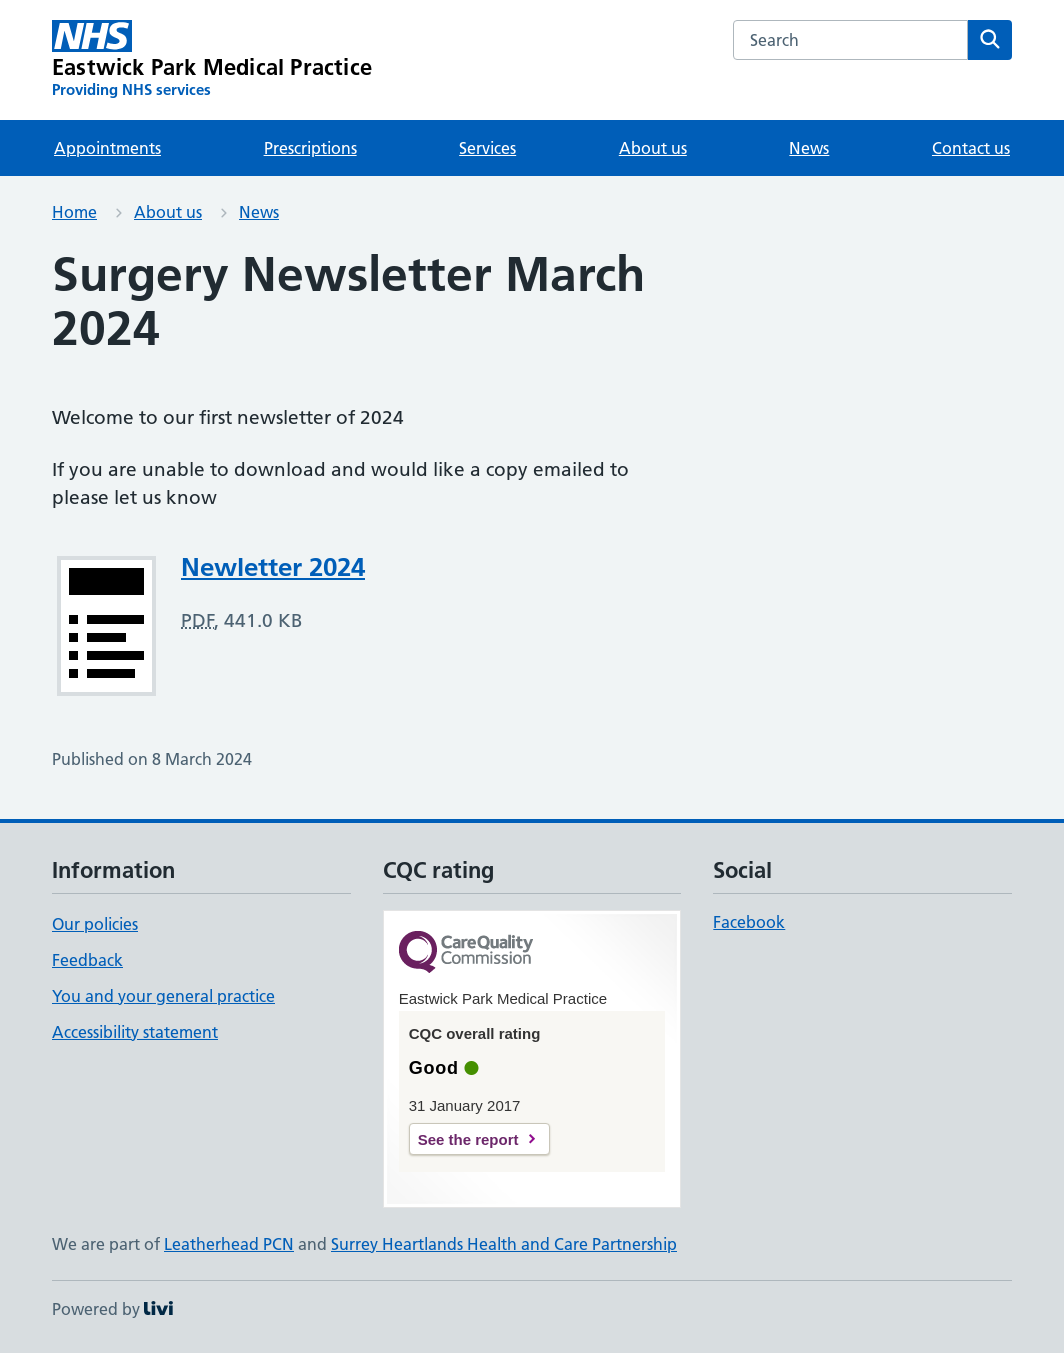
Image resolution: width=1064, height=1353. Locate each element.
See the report (468, 1139)
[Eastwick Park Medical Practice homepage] (212, 60)
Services (487, 148)
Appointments (107, 148)
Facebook (749, 922)
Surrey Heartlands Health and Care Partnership (504, 1244)
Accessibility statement (135, 1032)
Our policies (95, 924)
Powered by (112, 1309)
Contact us (971, 148)
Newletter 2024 (273, 567)
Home (74, 212)
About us (653, 148)
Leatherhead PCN (229, 1244)
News (809, 148)
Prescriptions (310, 148)
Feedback (87, 960)
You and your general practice (163, 996)
